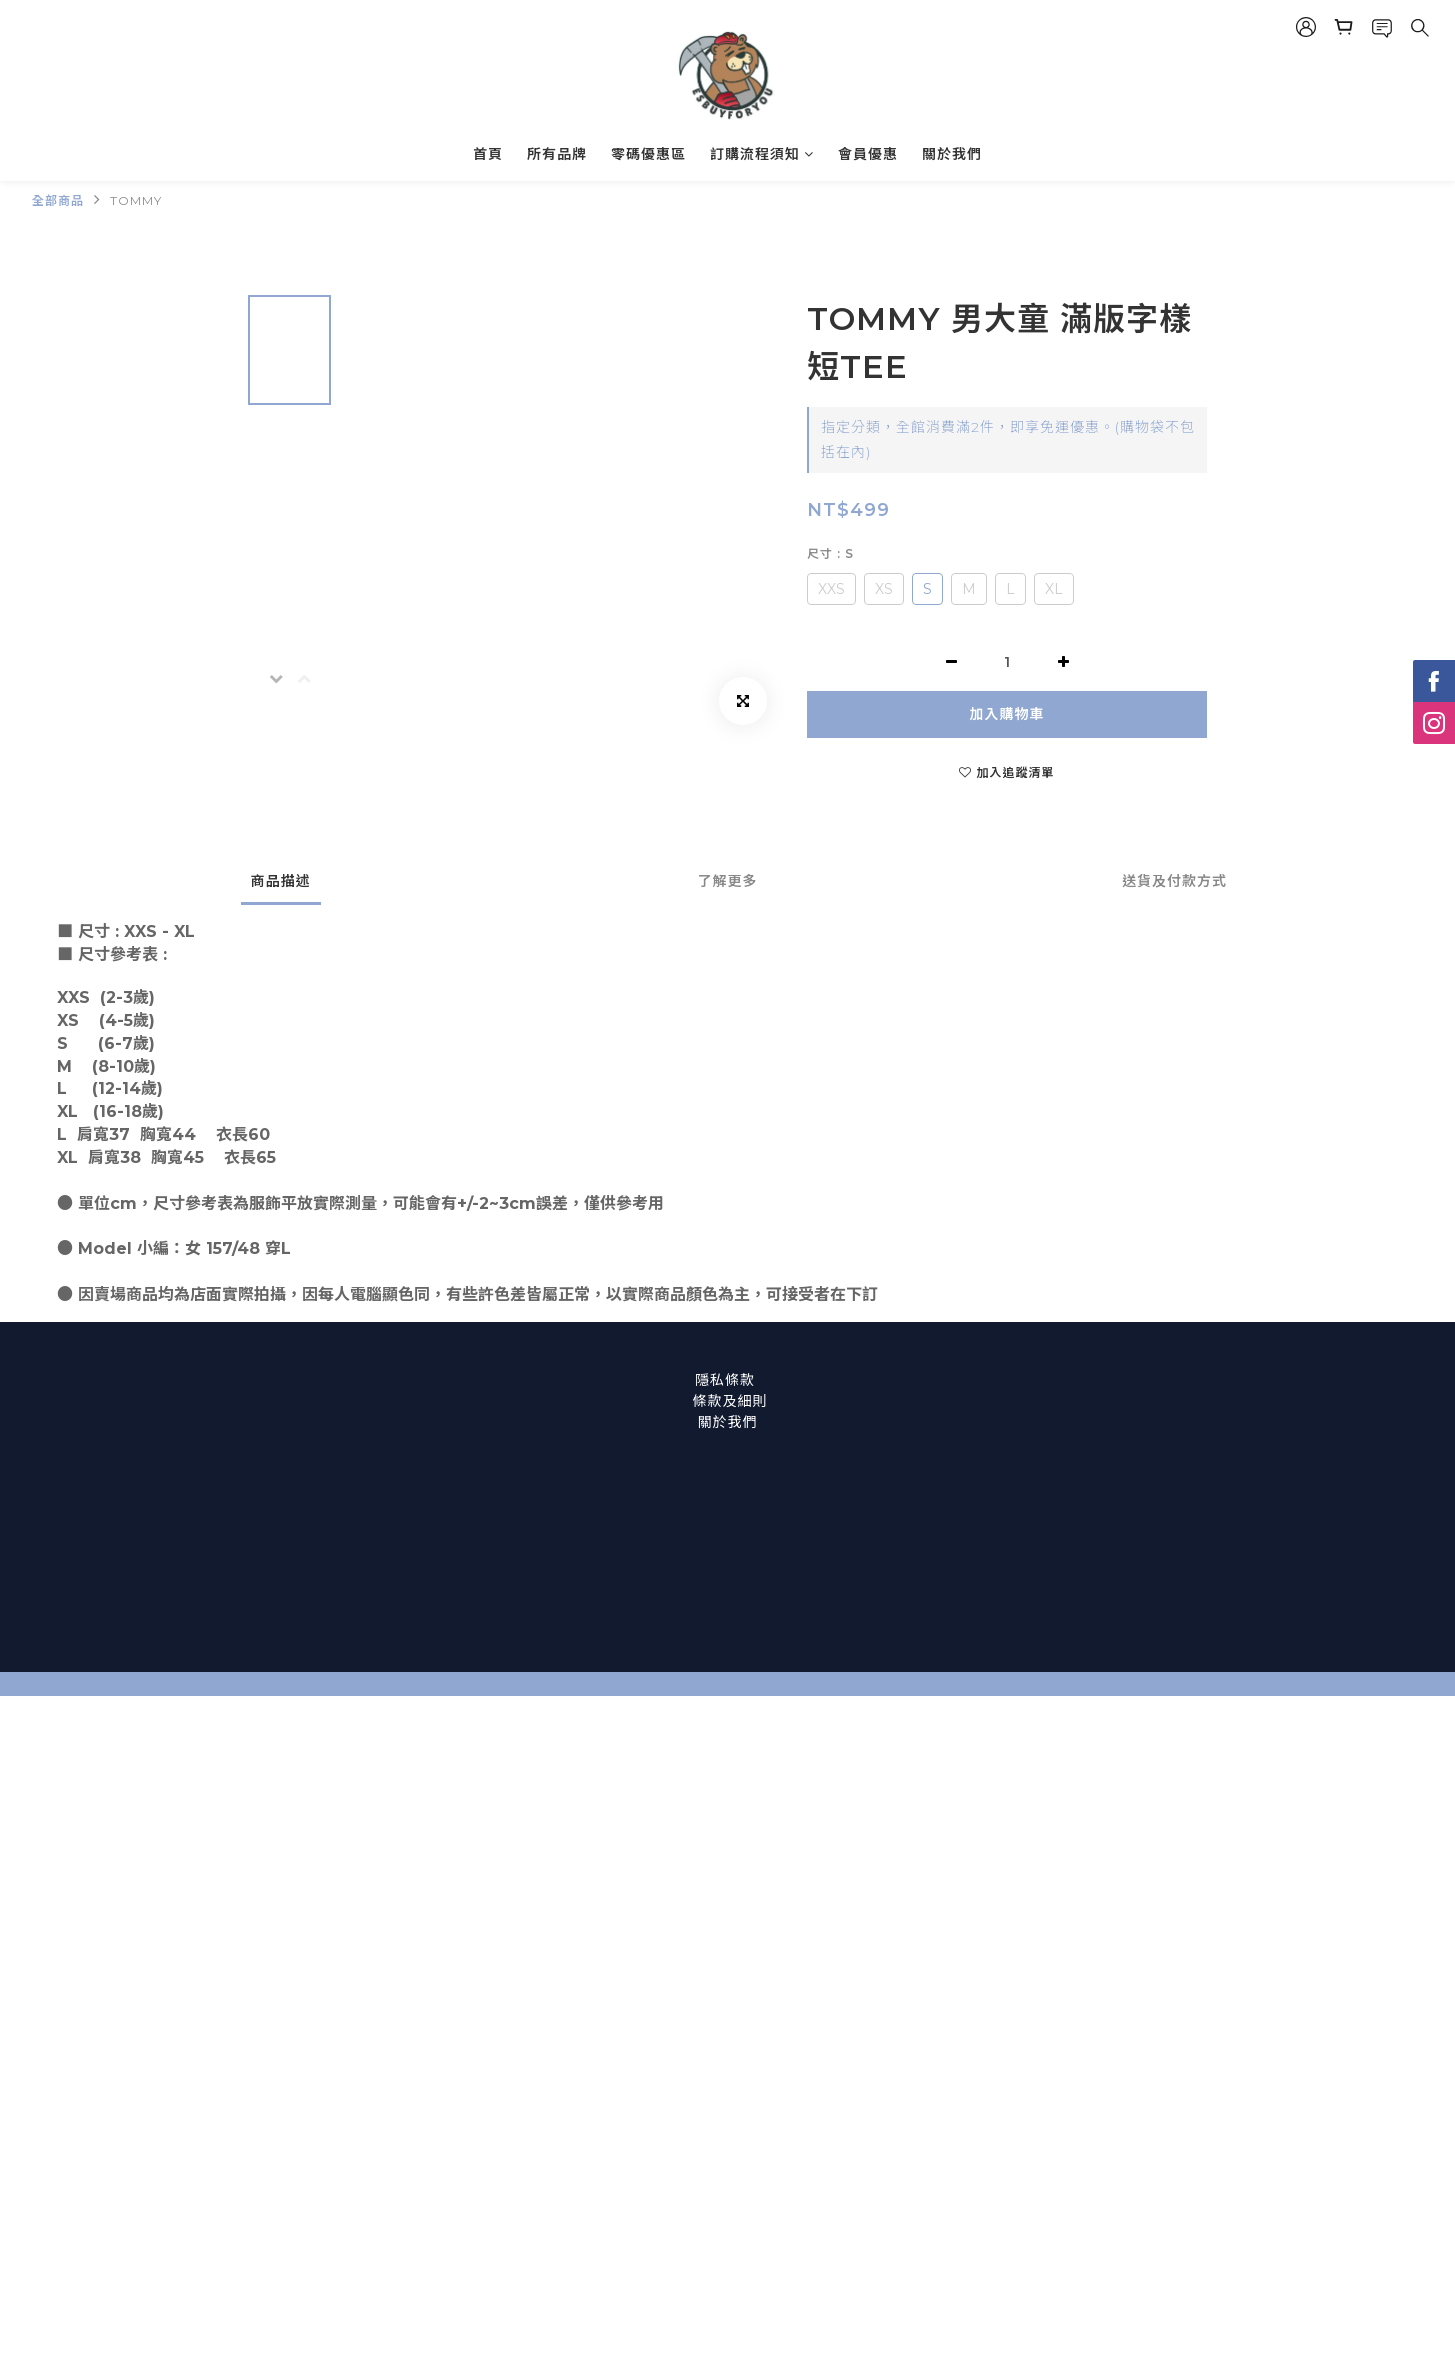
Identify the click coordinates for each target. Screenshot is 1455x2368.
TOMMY (136, 200)
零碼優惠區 (648, 154)
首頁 (488, 154)
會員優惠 (868, 154)
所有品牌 (557, 154)
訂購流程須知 (762, 154)
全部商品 (58, 200)
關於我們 (952, 154)
